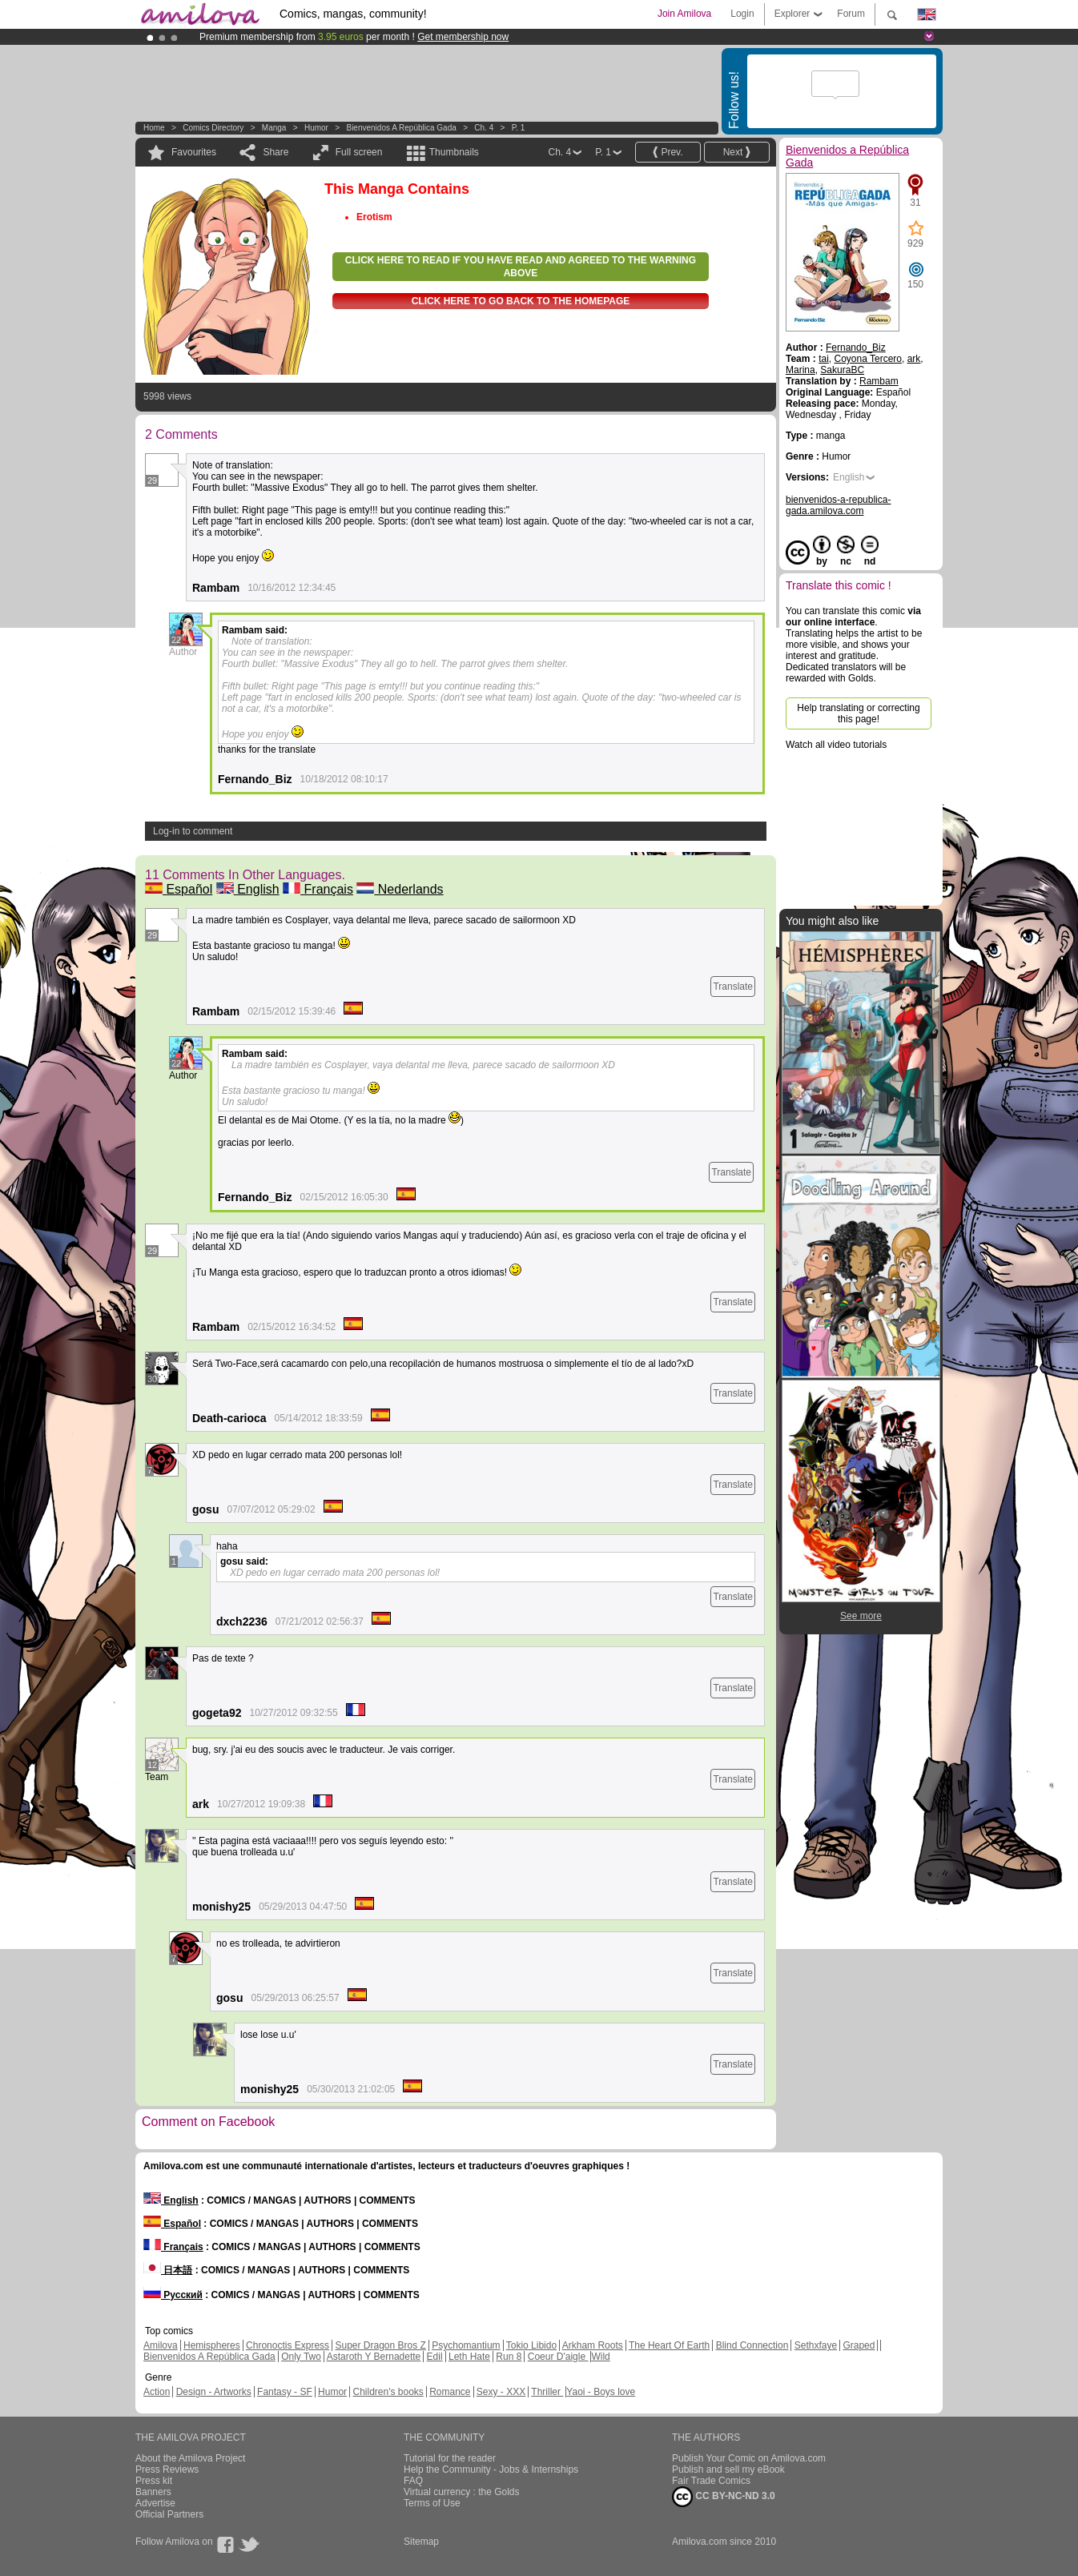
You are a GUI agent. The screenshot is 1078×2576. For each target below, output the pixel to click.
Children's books (387, 2391)
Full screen (359, 152)
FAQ (413, 2480)
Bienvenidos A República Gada (209, 2356)
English (248, 889)
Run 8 (508, 2356)
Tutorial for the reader (450, 2458)
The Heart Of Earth (669, 2345)
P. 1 (518, 127)
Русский (173, 2295)
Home (154, 127)
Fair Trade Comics (711, 2480)
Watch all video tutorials (836, 744)
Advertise (155, 2503)
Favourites (193, 152)
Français (318, 889)
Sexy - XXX (501, 2391)
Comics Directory (213, 127)
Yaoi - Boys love (600, 2391)
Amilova (160, 2345)
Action (156, 2391)
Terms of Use (432, 2503)
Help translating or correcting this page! (858, 713)
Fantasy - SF (284, 2391)
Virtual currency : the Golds (462, 2492)
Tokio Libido (531, 2345)
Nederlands (399, 889)
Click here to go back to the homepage (521, 301)
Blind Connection (752, 2345)
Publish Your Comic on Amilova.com (749, 2458)
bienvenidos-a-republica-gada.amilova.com (838, 505)
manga (274, 127)
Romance (449, 2391)
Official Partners (169, 2514)
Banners (153, 2492)
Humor (316, 127)
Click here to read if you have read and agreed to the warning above (520, 267)
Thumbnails (454, 152)
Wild (600, 2356)
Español (178, 889)
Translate (733, 986)
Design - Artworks (213, 2391)
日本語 (167, 2270)
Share (275, 152)
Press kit (153, 2480)
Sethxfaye (815, 2345)
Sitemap (421, 2541)
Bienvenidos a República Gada (401, 127)
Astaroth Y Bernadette (374, 2356)
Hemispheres (211, 2345)
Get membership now (463, 36)
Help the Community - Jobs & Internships (491, 2469)
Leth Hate (469, 2356)
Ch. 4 (483, 127)
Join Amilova (684, 13)
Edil (435, 2356)
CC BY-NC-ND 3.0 (723, 2496)
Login (742, 13)
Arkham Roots (592, 2345)
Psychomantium (466, 2345)
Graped (859, 2345)
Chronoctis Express (287, 2345)
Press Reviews (167, 2469)
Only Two (301, 2356)
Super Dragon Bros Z (380, 2345)
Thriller (547, 2391)
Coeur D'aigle (558, 2356)
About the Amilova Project (190, 2458)
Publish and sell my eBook (728, 2469)
